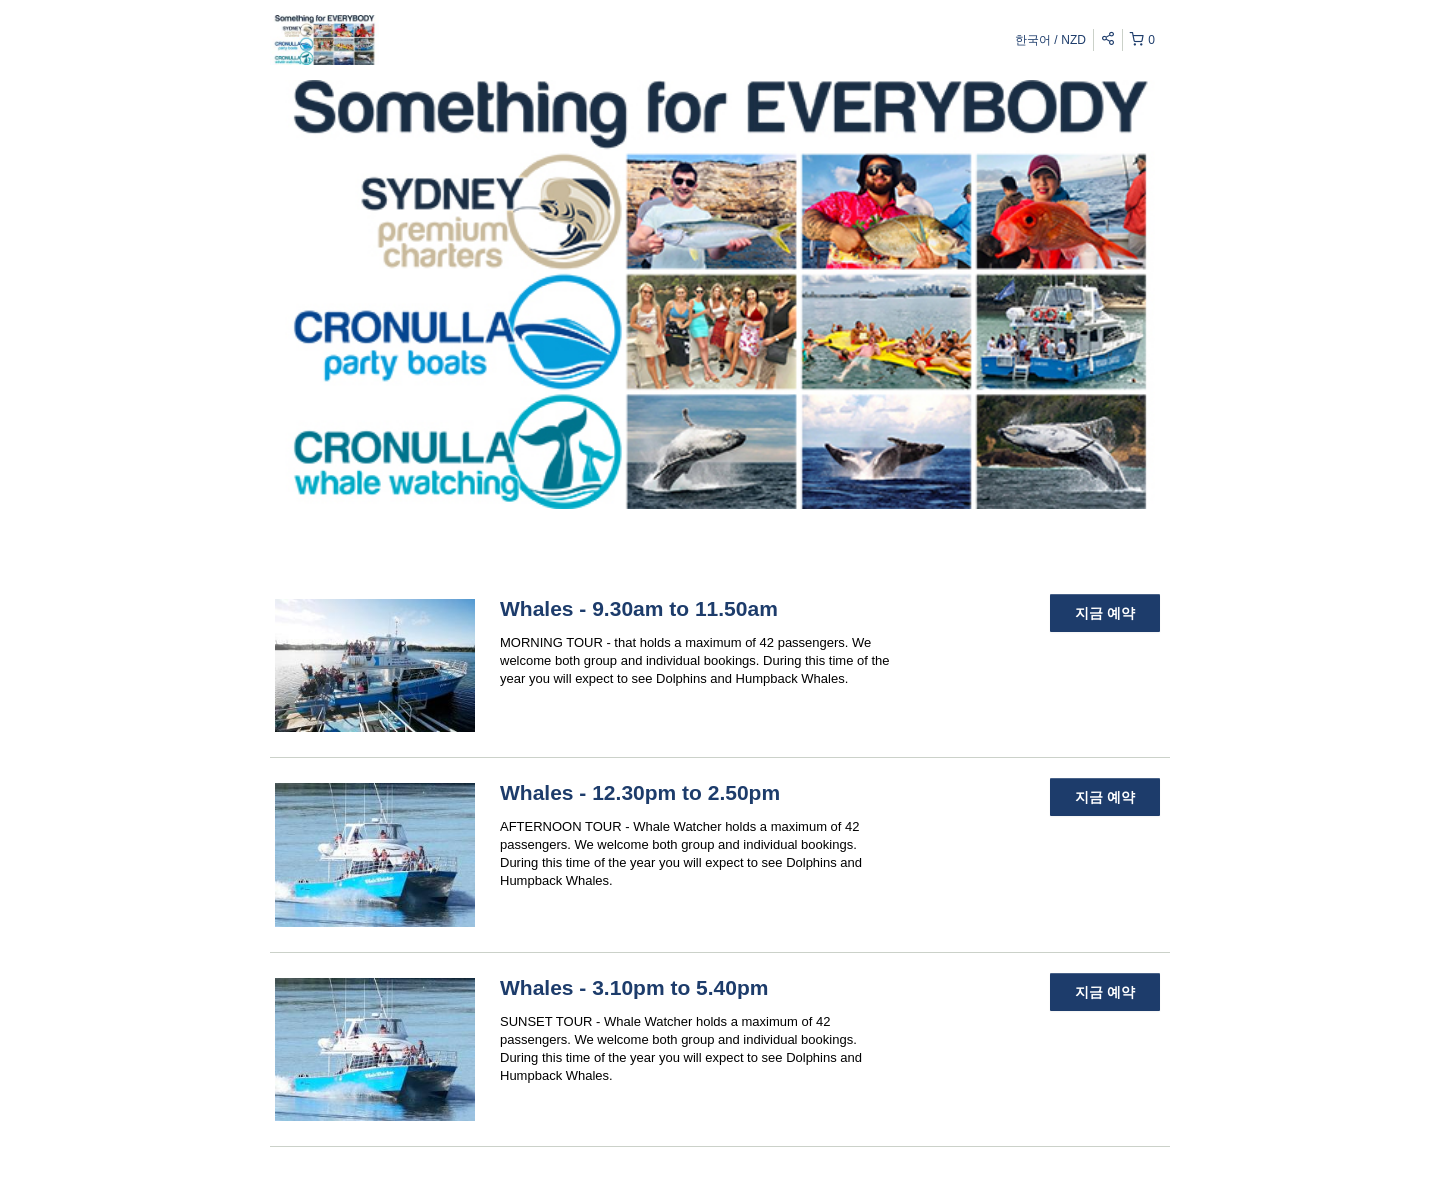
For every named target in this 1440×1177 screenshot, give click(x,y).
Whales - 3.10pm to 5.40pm (634, 987)
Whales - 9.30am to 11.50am (639, 608)
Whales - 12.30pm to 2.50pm (640, 792)
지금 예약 (1105, 613)
